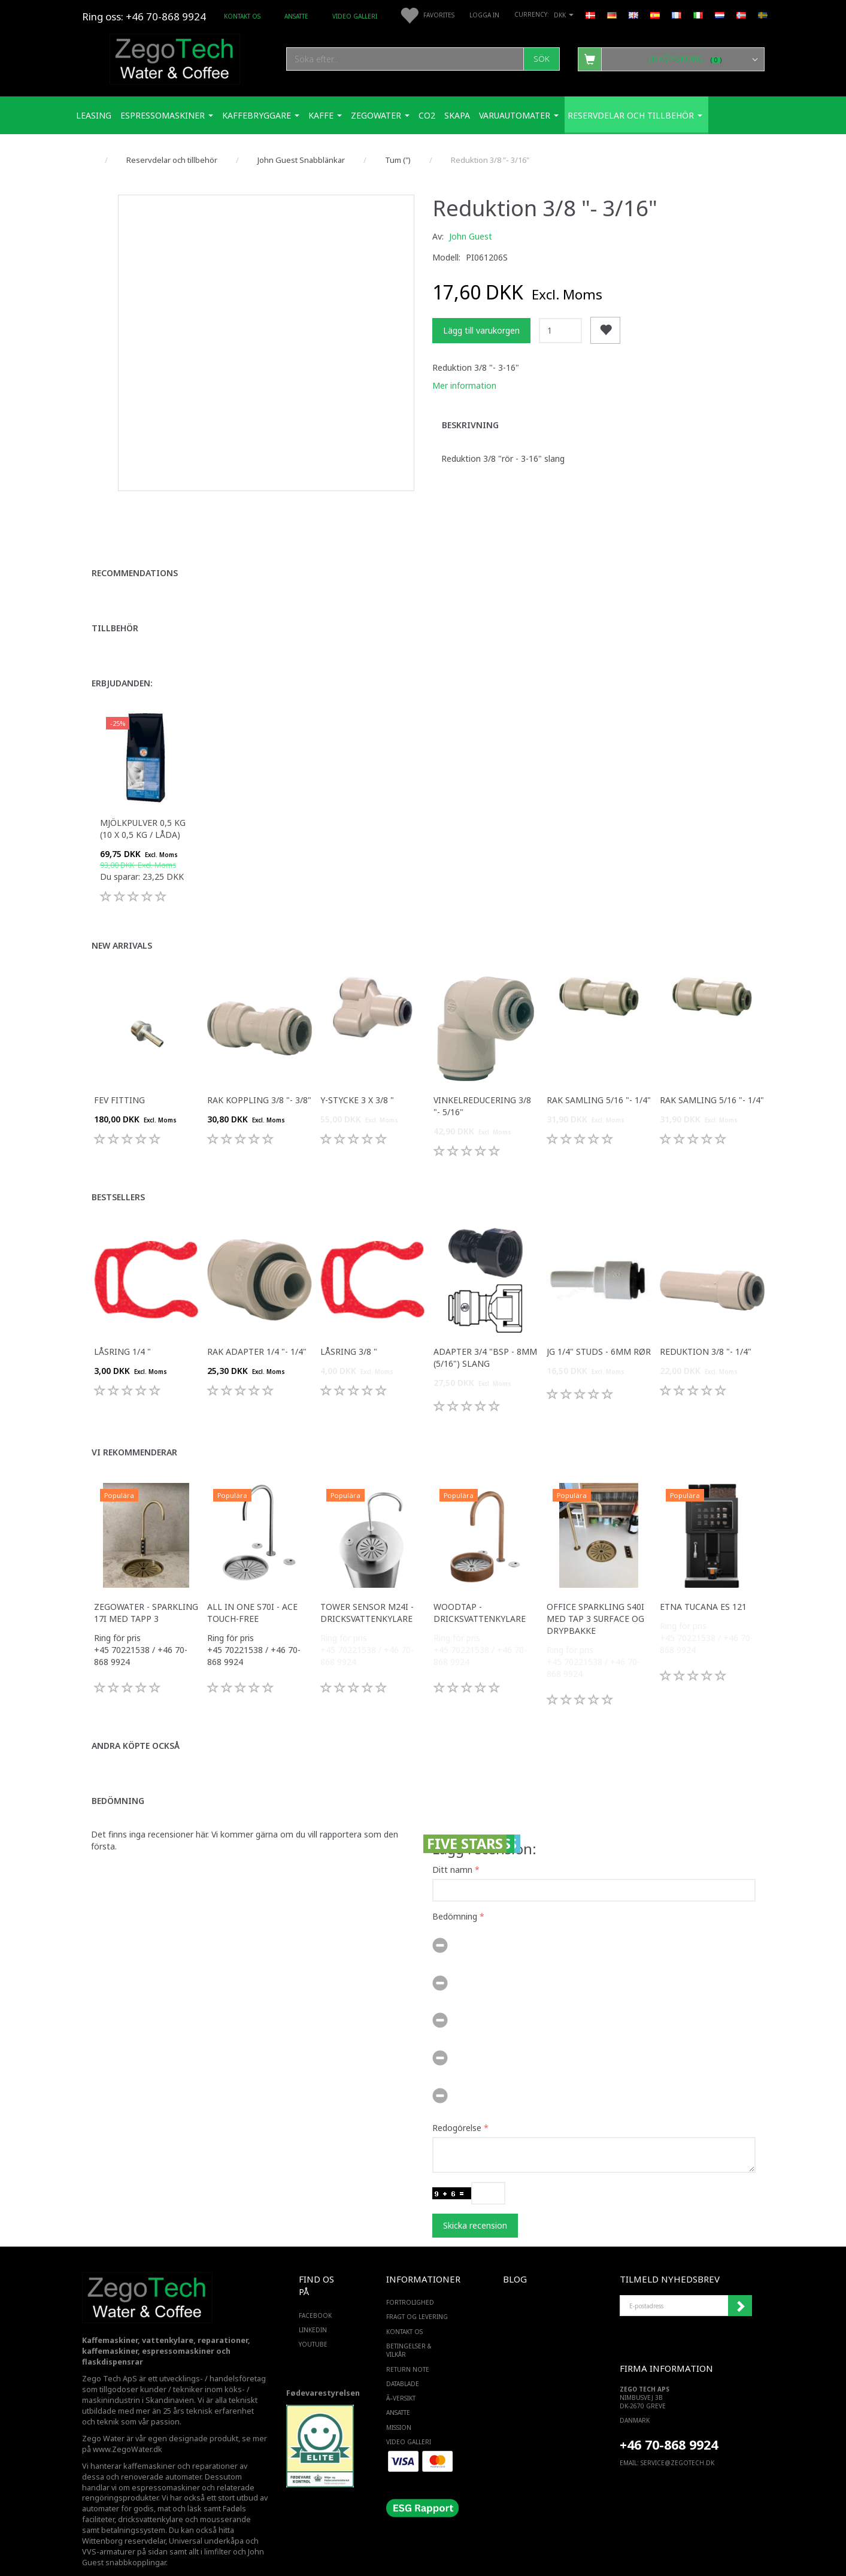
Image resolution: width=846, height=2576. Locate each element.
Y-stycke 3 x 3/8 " (357, 1079)
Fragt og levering (417, 2297)
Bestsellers (118, 1176)
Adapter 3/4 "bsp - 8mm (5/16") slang (485, 1337)
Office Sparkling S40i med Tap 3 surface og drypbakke (595, 1598)
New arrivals (122, 925)
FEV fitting (119, 1079)
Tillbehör (115, 607)
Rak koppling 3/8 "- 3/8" (259, 1079)
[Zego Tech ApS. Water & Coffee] (175, 57)
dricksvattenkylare (150, 2500)
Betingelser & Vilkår (409, 2329)
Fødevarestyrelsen (323, 2373)
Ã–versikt (401, 2378)
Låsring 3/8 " (348, 1331)
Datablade (402, 2363)
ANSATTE (296, 16)
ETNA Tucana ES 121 (703, 1586)
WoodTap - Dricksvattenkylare (479, 1592)
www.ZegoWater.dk (127, 2429)
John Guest (470, 236)
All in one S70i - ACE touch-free (252, 1592)
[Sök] (541, 59)
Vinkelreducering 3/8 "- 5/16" (482, 1085)
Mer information (464, 385)
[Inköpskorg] (670, 58)
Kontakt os (242, 16)
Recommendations (135, 552)
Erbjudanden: (122, 662)
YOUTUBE (313, 2324)
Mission (398, 2407)
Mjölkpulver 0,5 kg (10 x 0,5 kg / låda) (143, 808)
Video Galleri (354, 16)
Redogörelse (456, 2107)
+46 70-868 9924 (166, 16)
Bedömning (118, 1780)
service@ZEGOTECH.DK (677, 2442)
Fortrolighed (410, 2282)
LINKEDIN (313, 2309)
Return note (407, 2349)
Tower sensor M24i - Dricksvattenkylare (367, 1592)
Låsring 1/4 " (122, 1331)
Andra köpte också (136, 1725)
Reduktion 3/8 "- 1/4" (705, 1331)
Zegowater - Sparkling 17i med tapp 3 (146, 1592)
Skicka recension (475, 2205)
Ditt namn (452, 1849)
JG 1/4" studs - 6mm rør (599, 1331)
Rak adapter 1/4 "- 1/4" (257, 1331)
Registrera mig (740, 2285)
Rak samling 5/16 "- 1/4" (599, 1079)
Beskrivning (470, 425)
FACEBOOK (315, 2295)
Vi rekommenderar (134, 1431)
